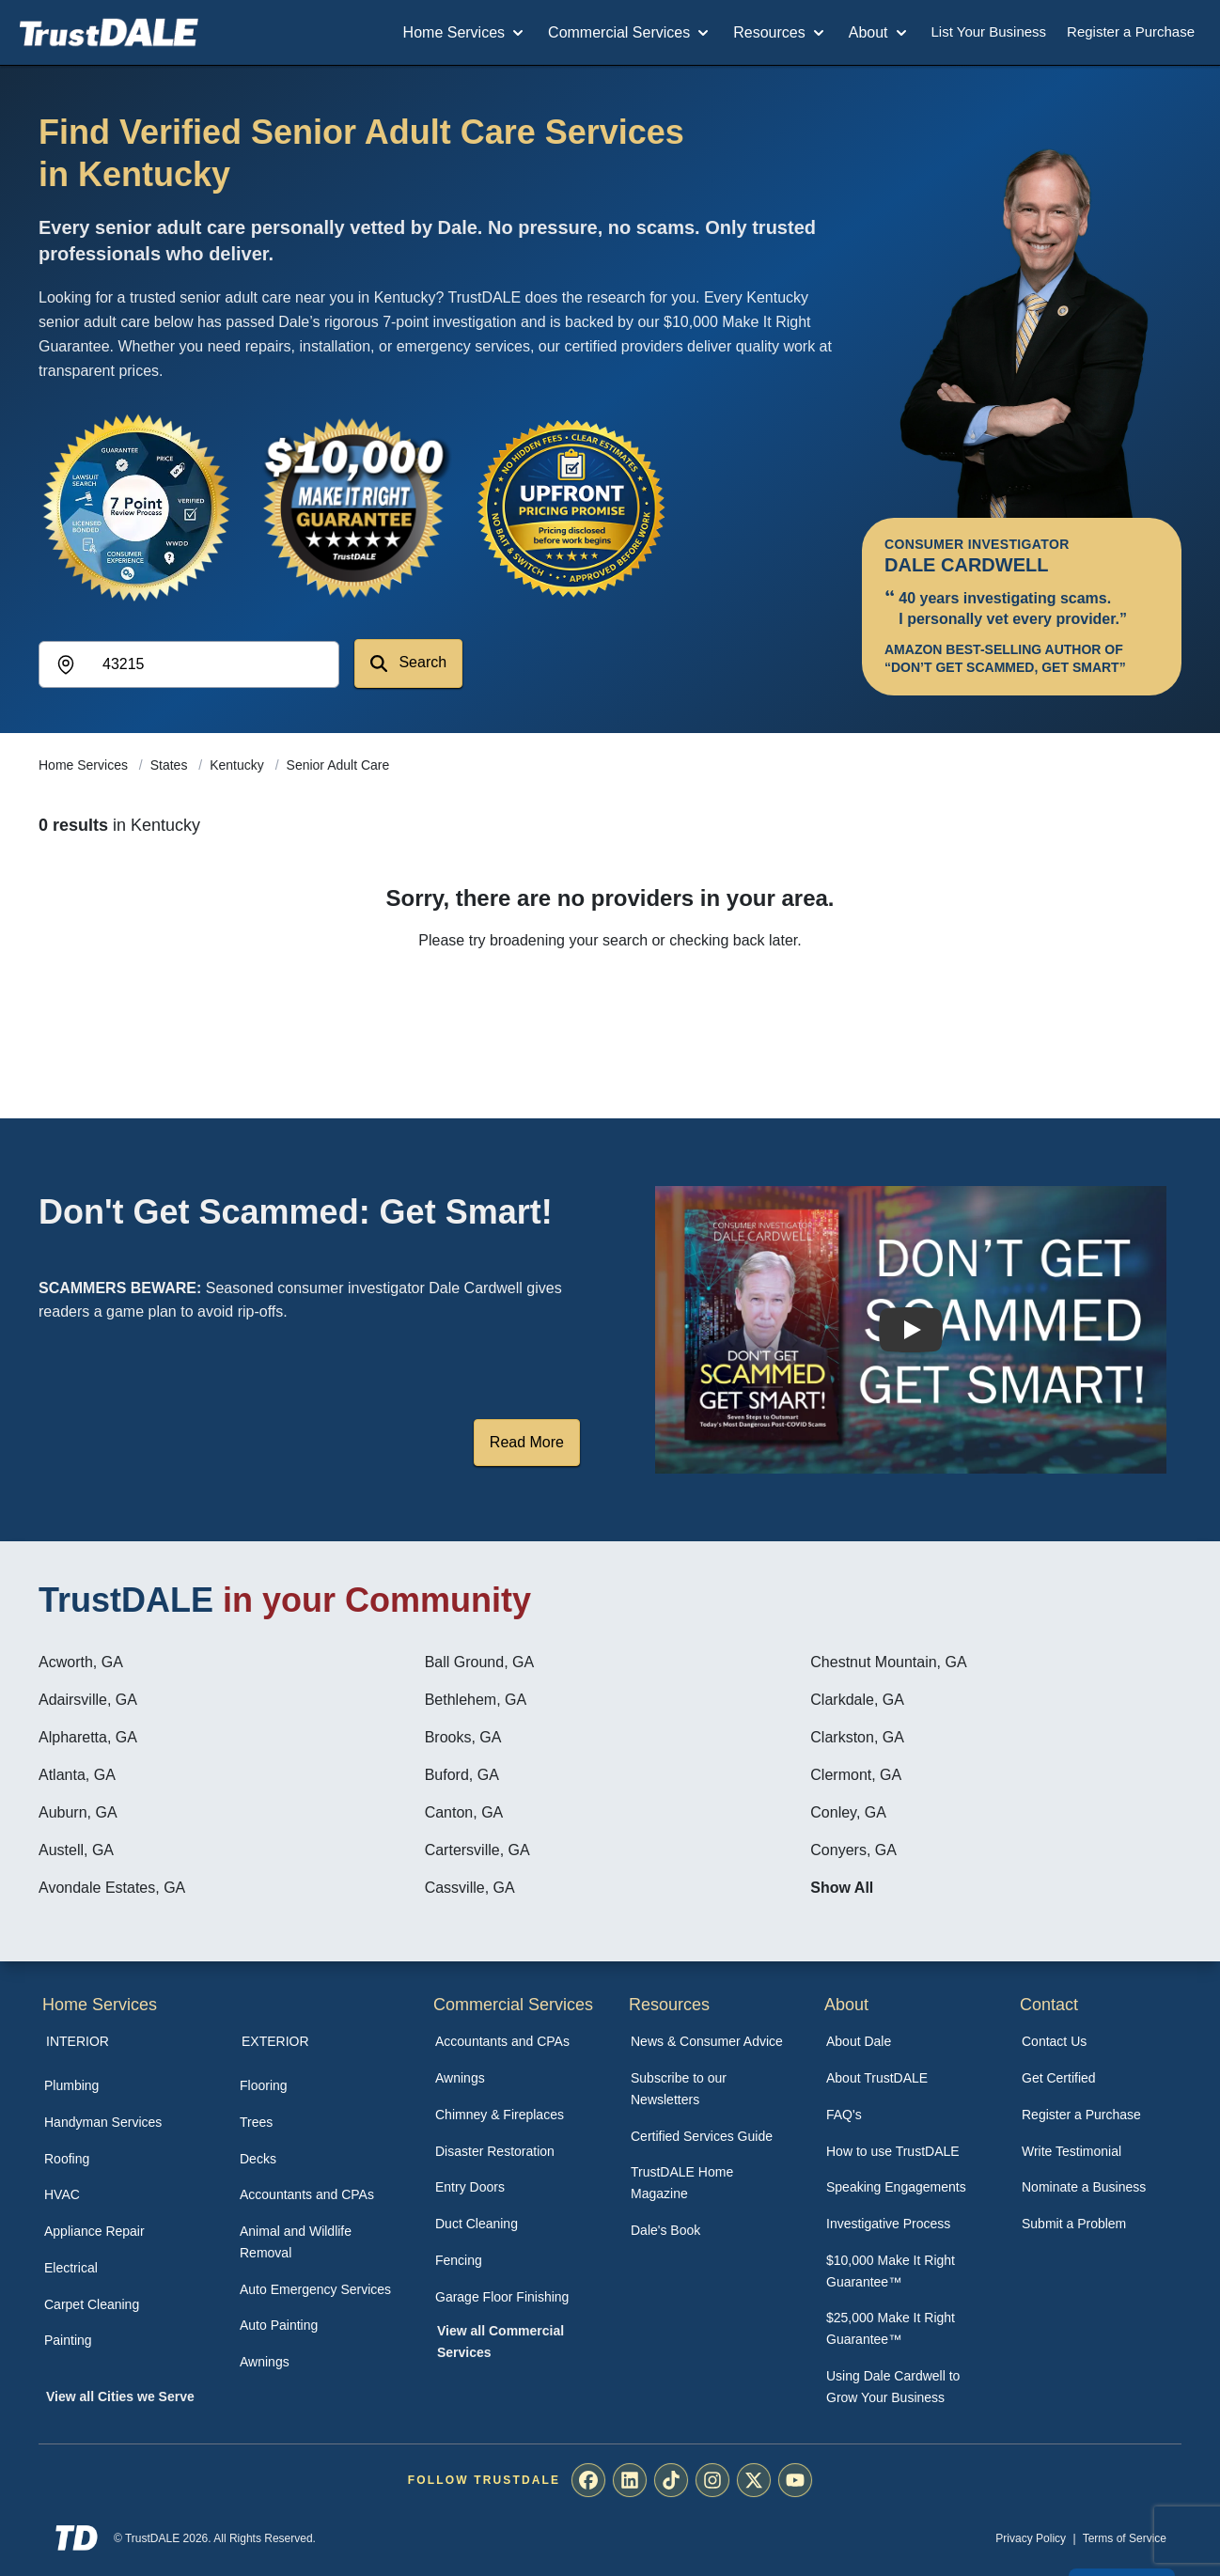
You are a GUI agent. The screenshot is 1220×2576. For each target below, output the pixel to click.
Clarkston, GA (857, 1737)
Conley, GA (848, 1812)
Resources (780, 32)
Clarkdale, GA (857, 1700)
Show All (841, 1888)
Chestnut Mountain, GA (888, 1662)
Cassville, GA (470, 1888)
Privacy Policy (1030, 2538)
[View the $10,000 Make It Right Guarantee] (354, 507)
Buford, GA (462, 1775)
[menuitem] (121, 2085)
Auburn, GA (78, 1812)
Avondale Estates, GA (112, 1888)
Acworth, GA (81, 1662)
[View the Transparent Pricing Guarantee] (572, 507)
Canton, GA (464, 1812)
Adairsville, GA (88, 1700)
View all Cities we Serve (120, 2396)
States (171, 765)
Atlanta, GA (77, 1775)
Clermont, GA (855, 1775)
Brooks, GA (463, 1737)
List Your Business (989, 31)
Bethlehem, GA (476, 1700)
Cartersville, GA (477, 1850)
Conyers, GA (853, 1850)
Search (408, 663)
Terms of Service (1124, 2538)
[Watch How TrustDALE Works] (911, 1329)
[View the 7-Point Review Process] (136, 507)
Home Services (465, 32)
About (880, 32)
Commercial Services (630, 32)
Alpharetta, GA (88, 1737)
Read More (527, 1442)
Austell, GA (76, 1850)
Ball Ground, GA (480, 1662)
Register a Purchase (1131, 31)
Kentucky (238, 765)
